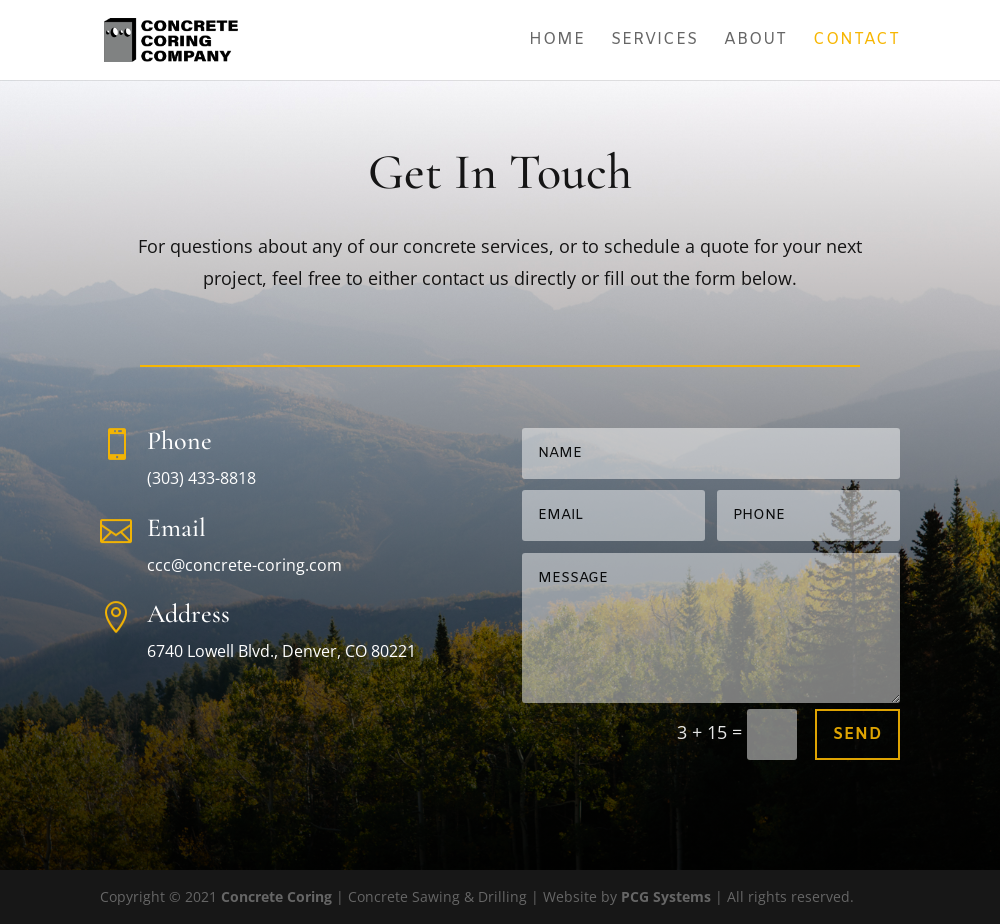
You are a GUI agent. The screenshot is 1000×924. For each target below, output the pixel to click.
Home (557, 41)
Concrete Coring (276, 896)
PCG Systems (666, 896)
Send (857, 734)
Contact (856, 41)
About (755, 41)
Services (654, 41)
